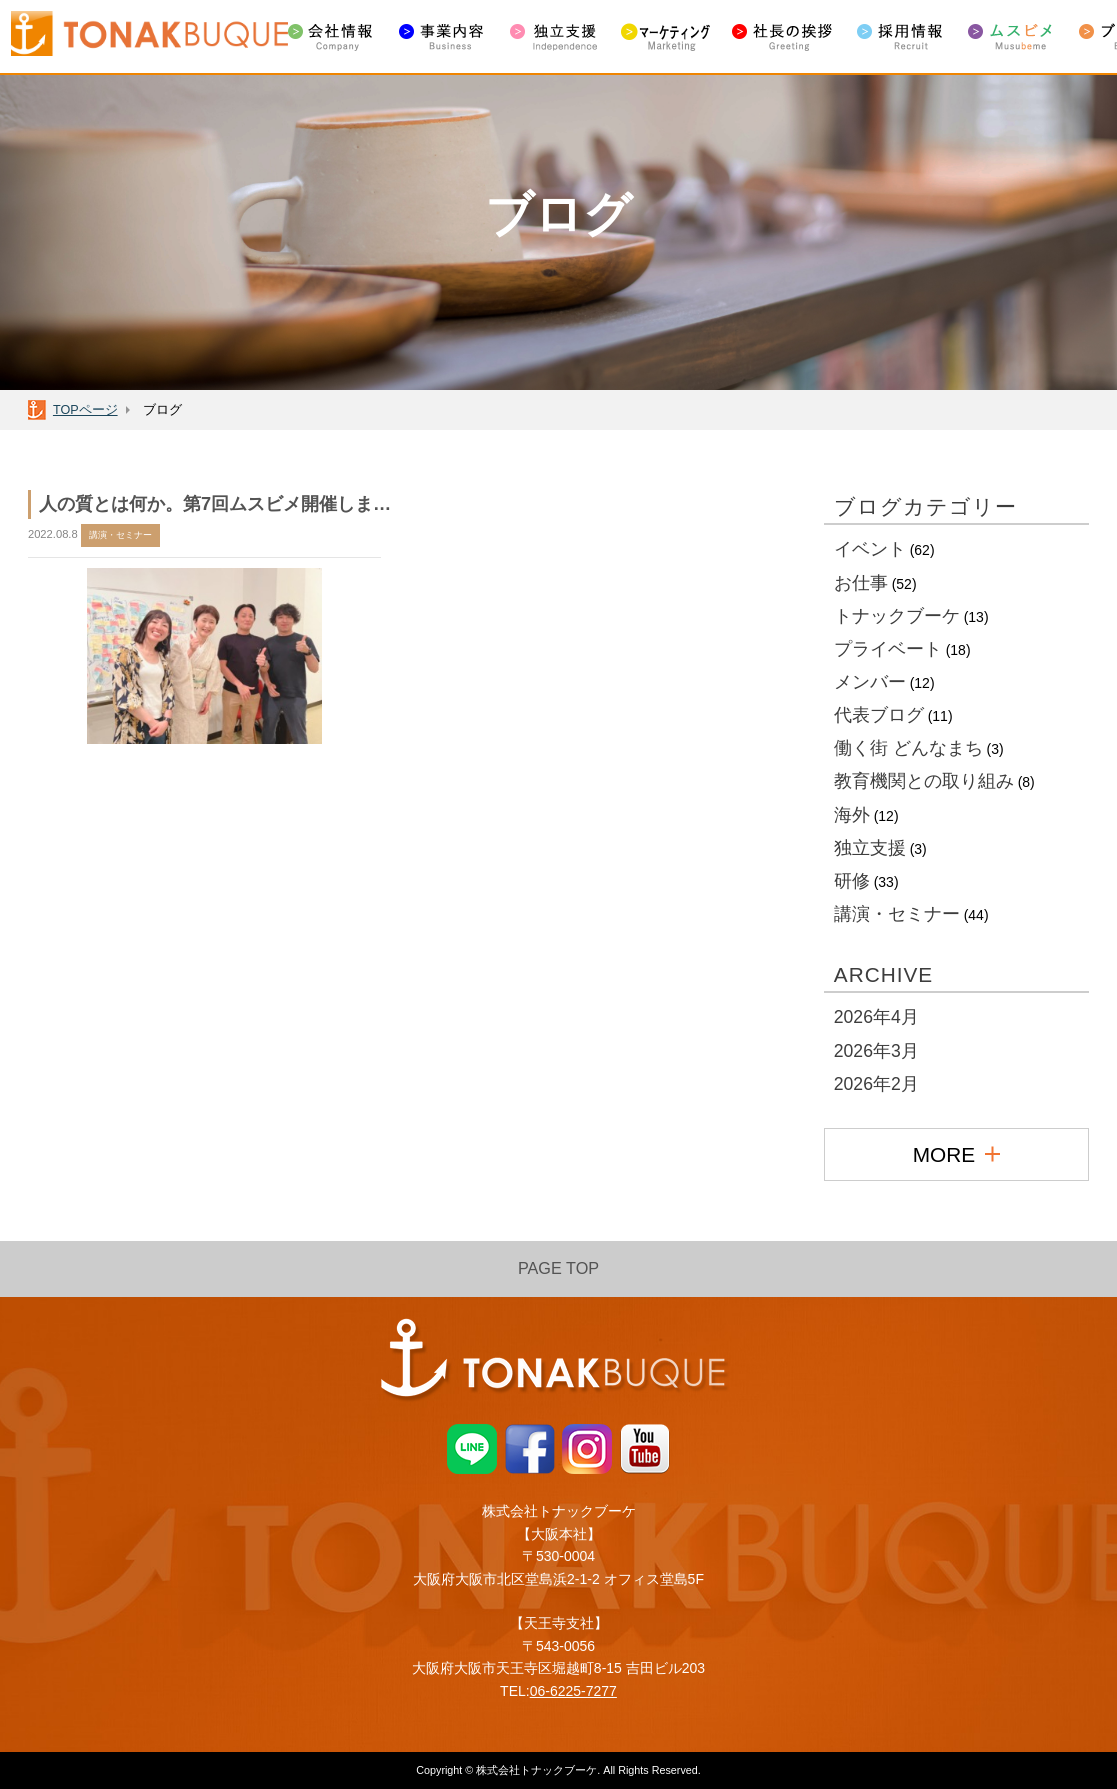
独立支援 (870, 848)
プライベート (888, 649)
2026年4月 (876, 1017)
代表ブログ (879, 715)
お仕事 (861, 583)
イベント (870, 549)
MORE (956, 1154)
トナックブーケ (897, 616)
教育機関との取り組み (924, 781)
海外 (852, 815)
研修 (852, 881)
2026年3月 (876, 1051)
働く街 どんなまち (908, 748)
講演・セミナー (897, 914)
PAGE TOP (558, 1268)
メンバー (870, 682)
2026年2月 (876, 1084)
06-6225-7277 (573, 1691)
